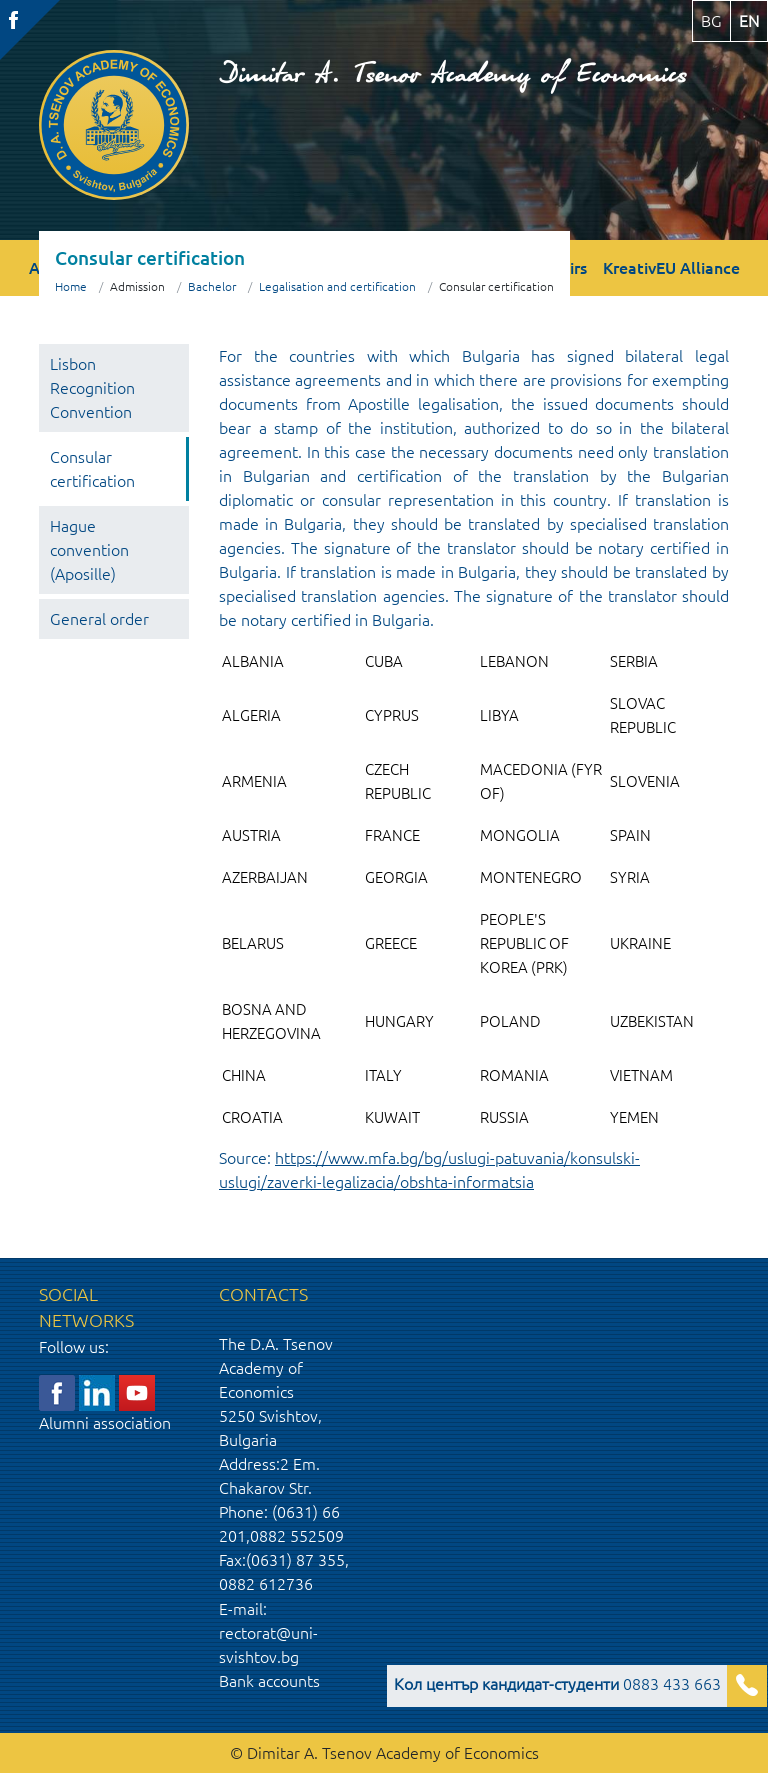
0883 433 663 (557, 1684)
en (749, 21)
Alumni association (105, 1423)
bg (711, 21)
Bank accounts (269, 1681)
